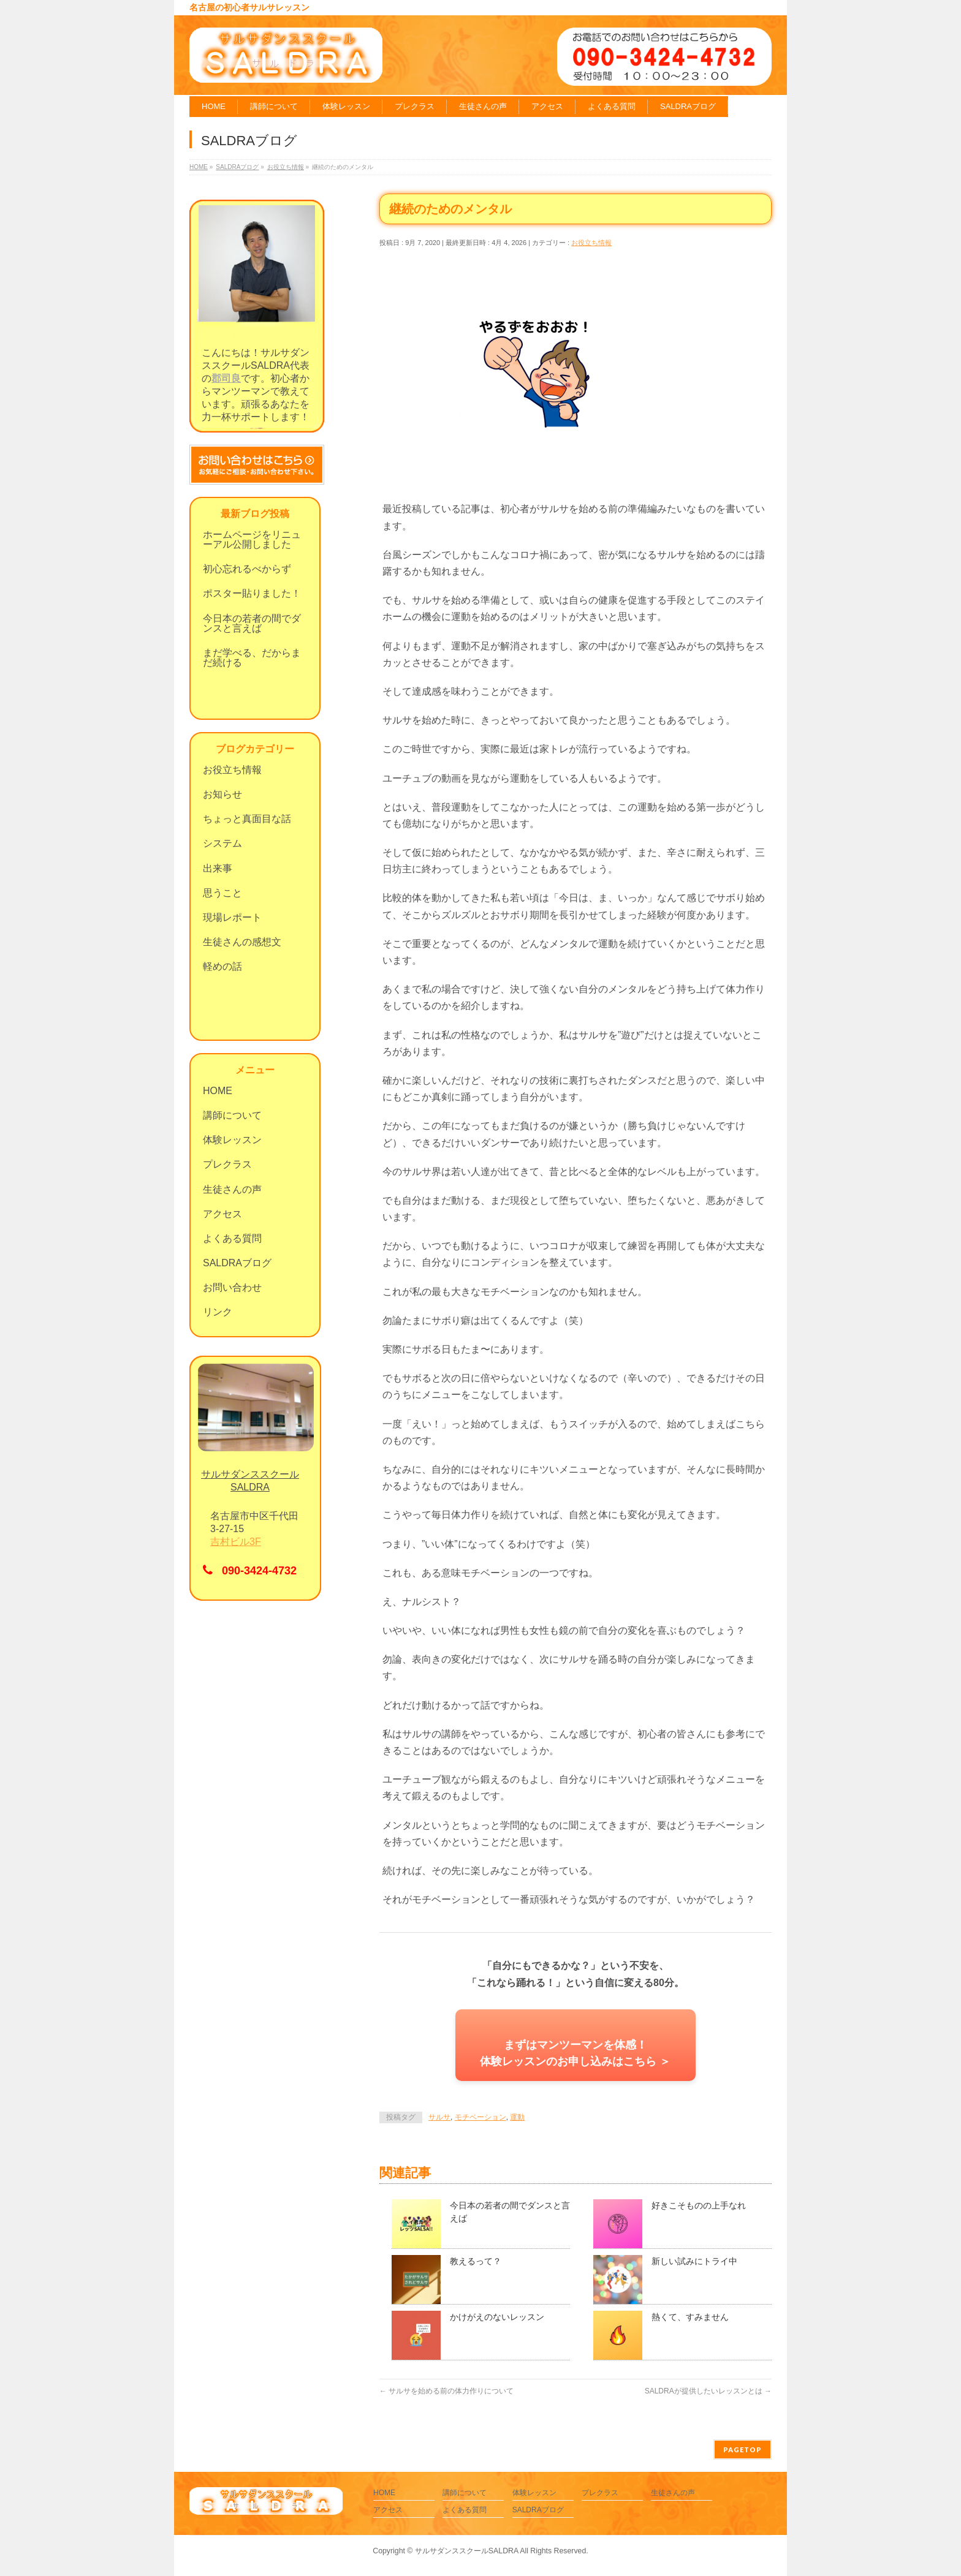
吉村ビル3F (235, 1541)
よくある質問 (232, 1238)
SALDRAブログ (237, 1263)
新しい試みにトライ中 (694, 2261)
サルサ (439, 2117)
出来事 (217, 868)
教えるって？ (475, 2261)
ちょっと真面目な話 (247, 819)
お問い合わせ (232, 1287)
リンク (217, 1312)
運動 (517, 2117)
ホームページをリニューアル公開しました (252, 539)
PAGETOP (742, 2449)
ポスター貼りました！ (252, 593)
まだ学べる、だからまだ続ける (252, 658)
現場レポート (232, 917)
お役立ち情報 (591, 242)
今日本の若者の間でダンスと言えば (252, 623)
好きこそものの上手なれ (698, 2205)
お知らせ (222, 794)
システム (222, 843)
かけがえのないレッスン (497, 2317)
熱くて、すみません (690, 2317)
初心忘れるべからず (247, 569)
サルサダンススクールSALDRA (466, 2551)
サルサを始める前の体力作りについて (446, 2391)
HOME (217, 1091)
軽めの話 (222, 966)
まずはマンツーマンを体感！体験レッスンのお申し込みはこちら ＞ (575, 2053)
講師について (232, 1115)
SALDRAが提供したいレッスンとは (708, 2391)
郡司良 (226, 378)
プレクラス (227, 1164)
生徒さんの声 (232, 1189)
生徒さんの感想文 (242, 942)
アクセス (222, 1214)
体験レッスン (232, 1140)
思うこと (222, 893)
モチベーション (480, 2117)
